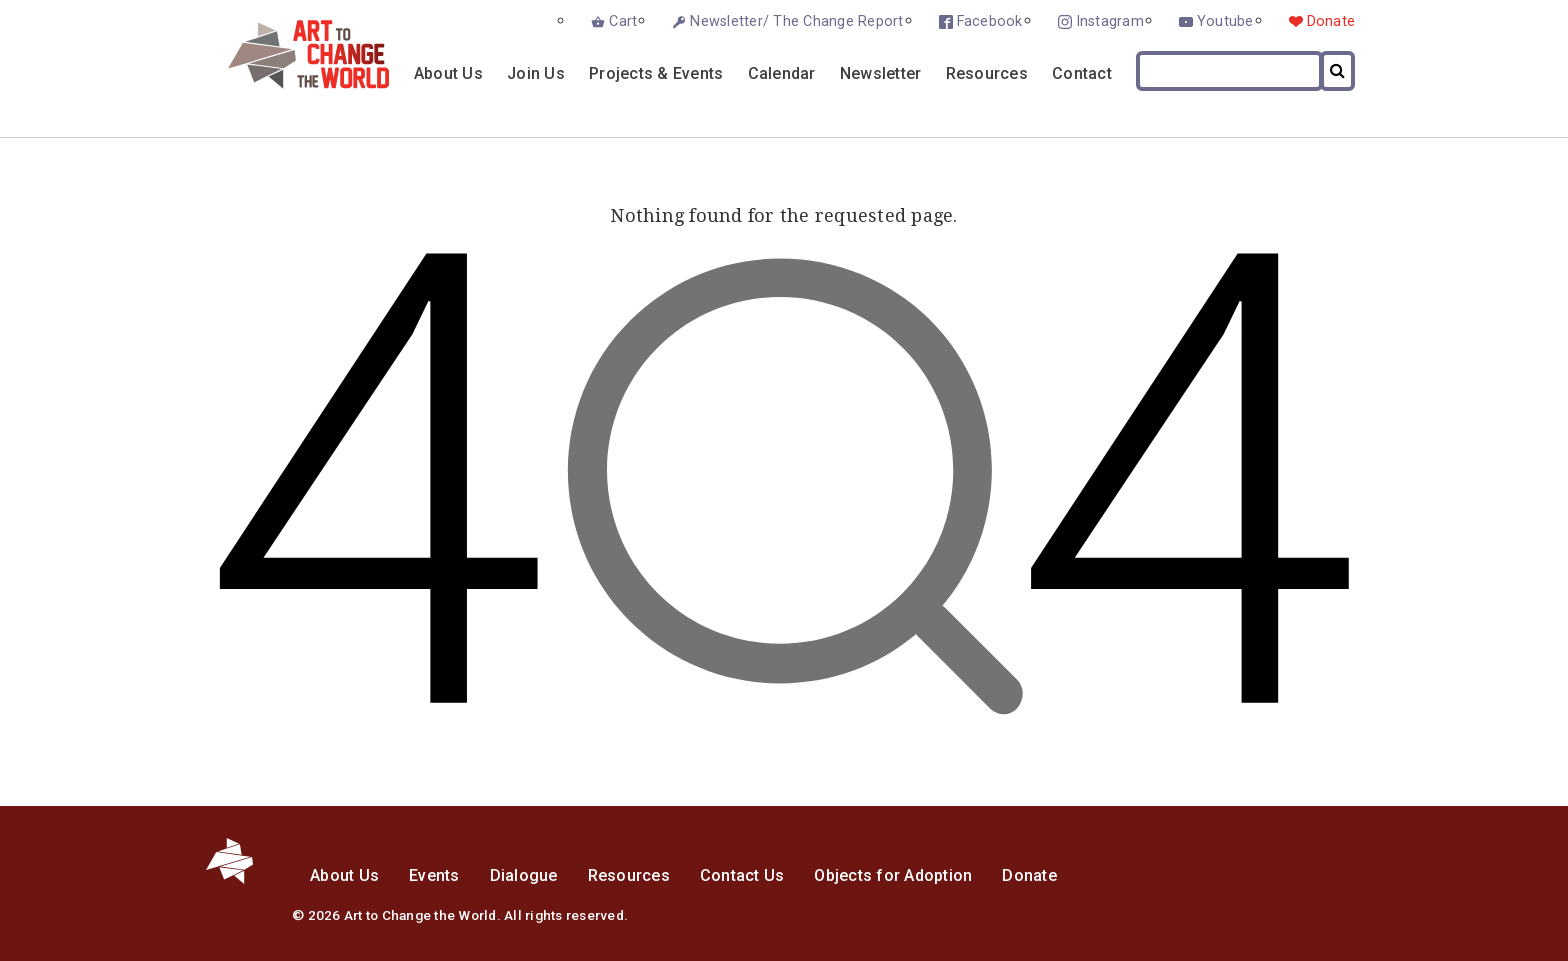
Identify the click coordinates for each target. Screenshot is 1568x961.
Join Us (536, 73)
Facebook (990, 21)
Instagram (1110, 21)
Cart (623, 21)
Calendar (782, 73)
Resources (987, 73)
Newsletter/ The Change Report (796, 21)
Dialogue (524, 875)
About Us (448, 73)
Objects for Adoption (893, 875)
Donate (1331, 21)
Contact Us (742, 875)
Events (434, 875)
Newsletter (881, 73)
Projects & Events (656, 73)
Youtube (1225, 21)
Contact (1082, 73)
